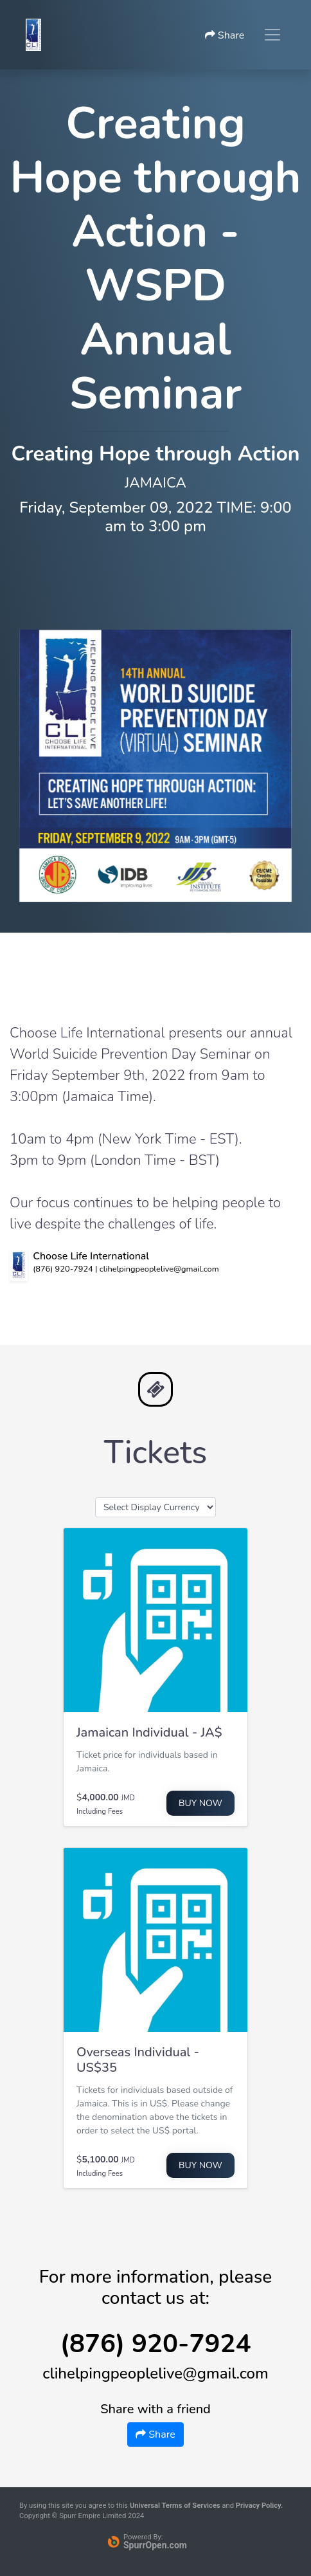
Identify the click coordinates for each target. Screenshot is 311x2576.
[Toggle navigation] (272, 35)
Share (225, 35)
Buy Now (200, 1803)
